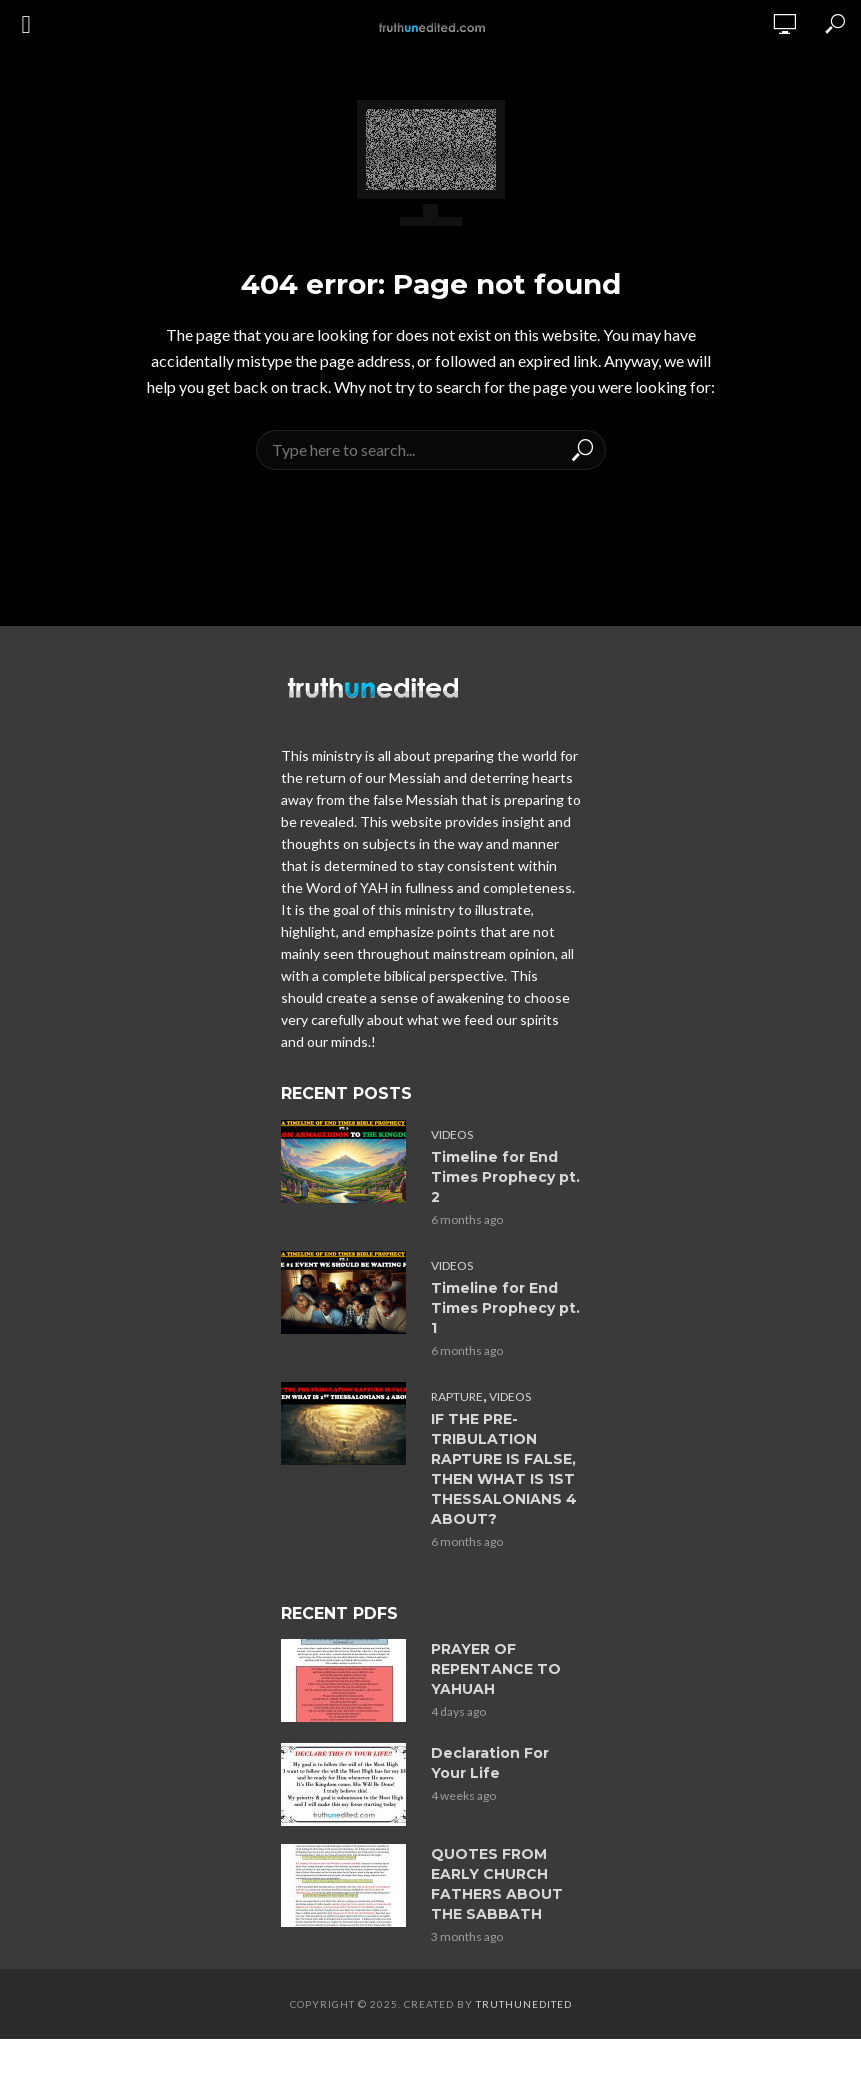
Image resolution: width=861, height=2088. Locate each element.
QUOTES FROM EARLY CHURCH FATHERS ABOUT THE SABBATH (497, 1884)
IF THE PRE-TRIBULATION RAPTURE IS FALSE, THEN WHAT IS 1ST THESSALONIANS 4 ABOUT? (504, 1469)
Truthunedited (524, 2004)
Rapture (457, 1396)
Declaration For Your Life (490, 1763)
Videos (452, 1134)
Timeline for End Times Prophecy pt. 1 (505, 1308)
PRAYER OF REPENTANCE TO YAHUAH (496, 1669)
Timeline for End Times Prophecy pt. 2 (505, 1177)
